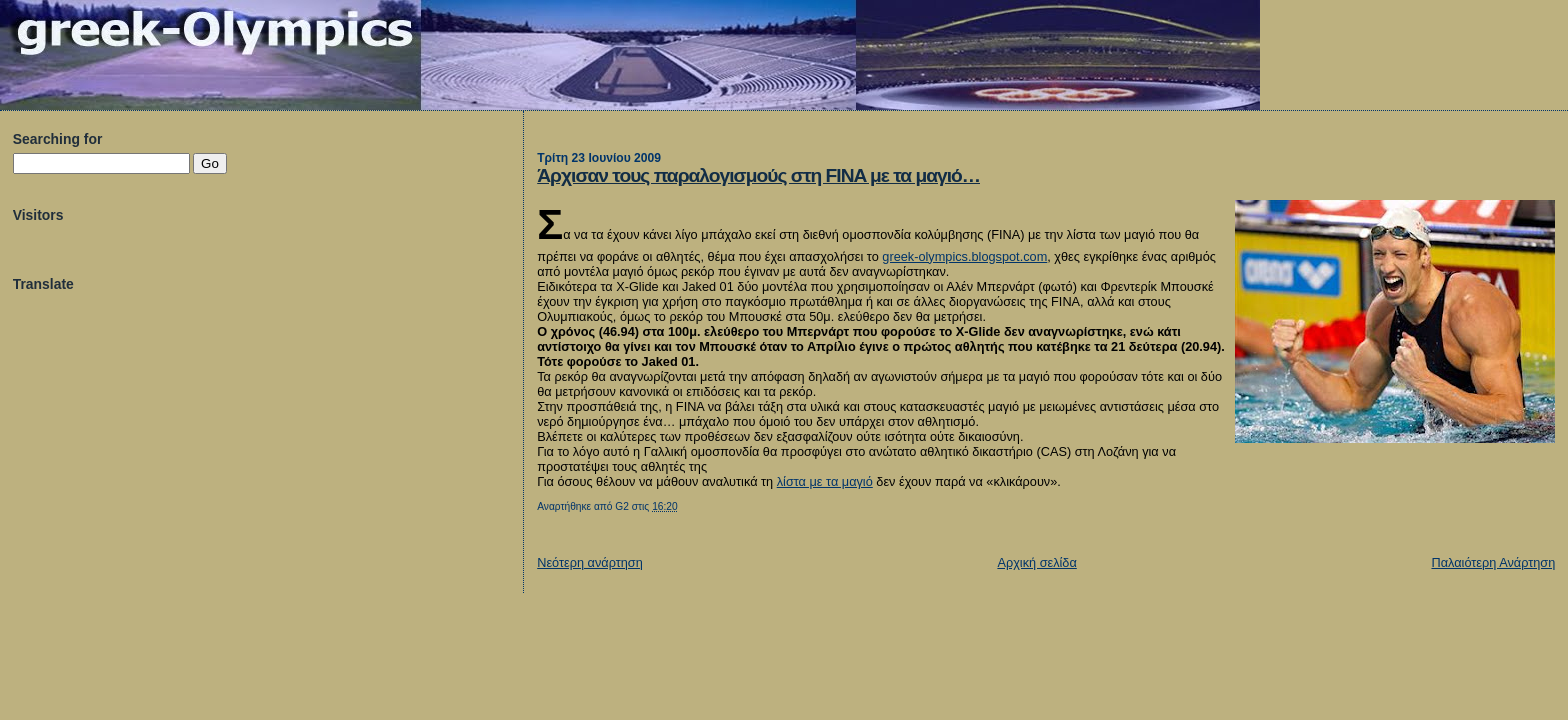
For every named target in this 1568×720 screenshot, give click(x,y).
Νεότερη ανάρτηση (590, 562)
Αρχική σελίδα (1036, 562)
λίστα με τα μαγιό (825, 481)
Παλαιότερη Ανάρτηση (1493, 562)
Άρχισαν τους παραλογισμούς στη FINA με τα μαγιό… (758, 175)
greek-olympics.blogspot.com (964, 256)
